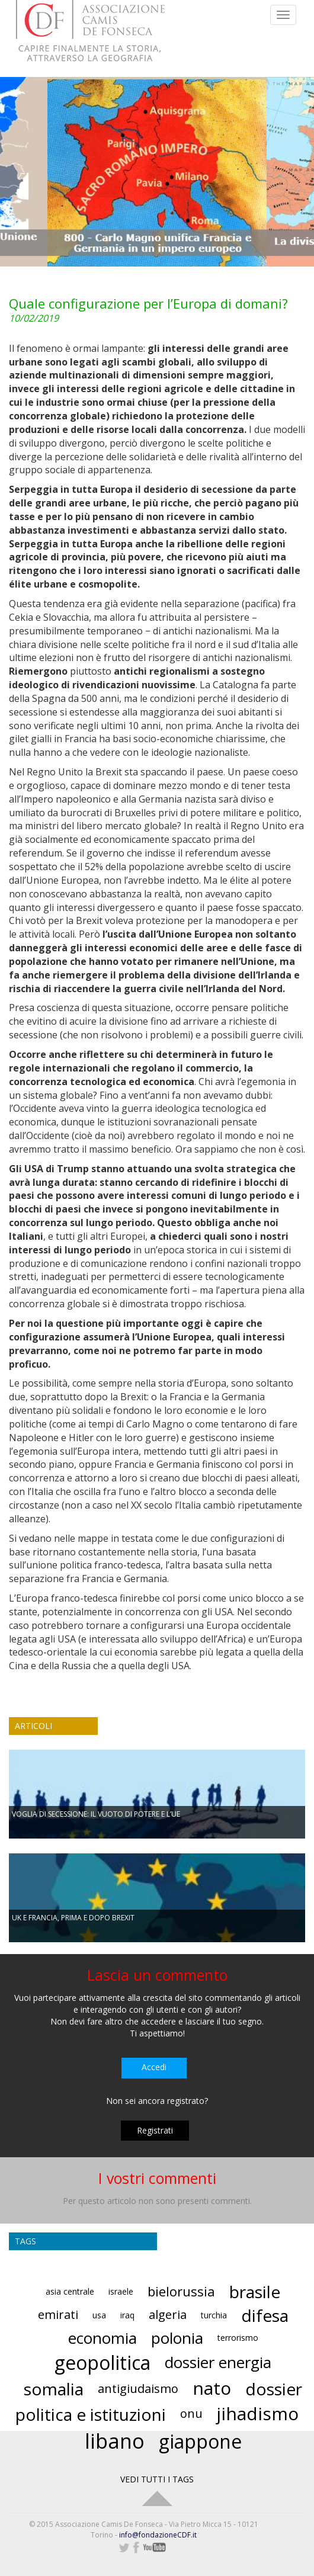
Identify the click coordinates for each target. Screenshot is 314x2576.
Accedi (154, 2067)
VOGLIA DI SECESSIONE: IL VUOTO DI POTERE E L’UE (96, 1814)
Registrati (155, 2130)
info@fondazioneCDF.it (158, 2535)
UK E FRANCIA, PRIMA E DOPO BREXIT (73, 1918)
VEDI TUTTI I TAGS (157, 2479)
